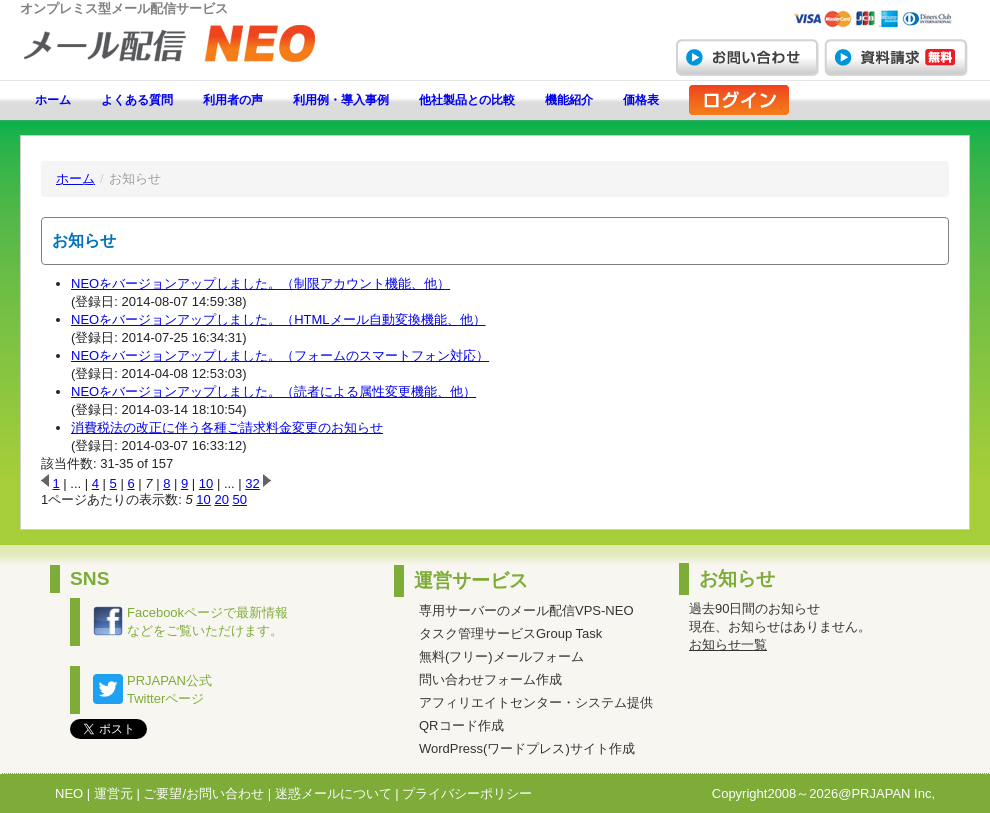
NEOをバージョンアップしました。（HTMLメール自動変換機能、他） (278, 319)
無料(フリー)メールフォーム (501, 656)
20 (221, 499)
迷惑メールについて (333, 793)
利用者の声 (233, 100)
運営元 (113, 793)
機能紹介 (569, 100)
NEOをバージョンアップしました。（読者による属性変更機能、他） (273, 391)
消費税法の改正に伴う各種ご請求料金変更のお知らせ (227, 427)
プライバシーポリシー (467, 793)
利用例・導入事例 (341, 100)
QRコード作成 (461, 725)
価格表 (641, 100)
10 (206, 483)
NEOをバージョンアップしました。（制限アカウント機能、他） (260, 283)
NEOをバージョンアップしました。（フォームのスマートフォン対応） (280, 355)
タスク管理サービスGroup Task (510, 633)
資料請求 (896, 57)
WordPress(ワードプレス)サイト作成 (527, 748)
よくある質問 (137, 100)
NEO (69, 793)
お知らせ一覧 (728, 644)
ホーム (53, 100)
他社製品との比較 (467, 100)
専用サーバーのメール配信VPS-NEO (526, 610)
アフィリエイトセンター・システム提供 (536, 702)
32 (252, 483)
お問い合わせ (747, 57)
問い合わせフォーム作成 (490, 679)
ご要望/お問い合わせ (203, 793)
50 (240, 499)
